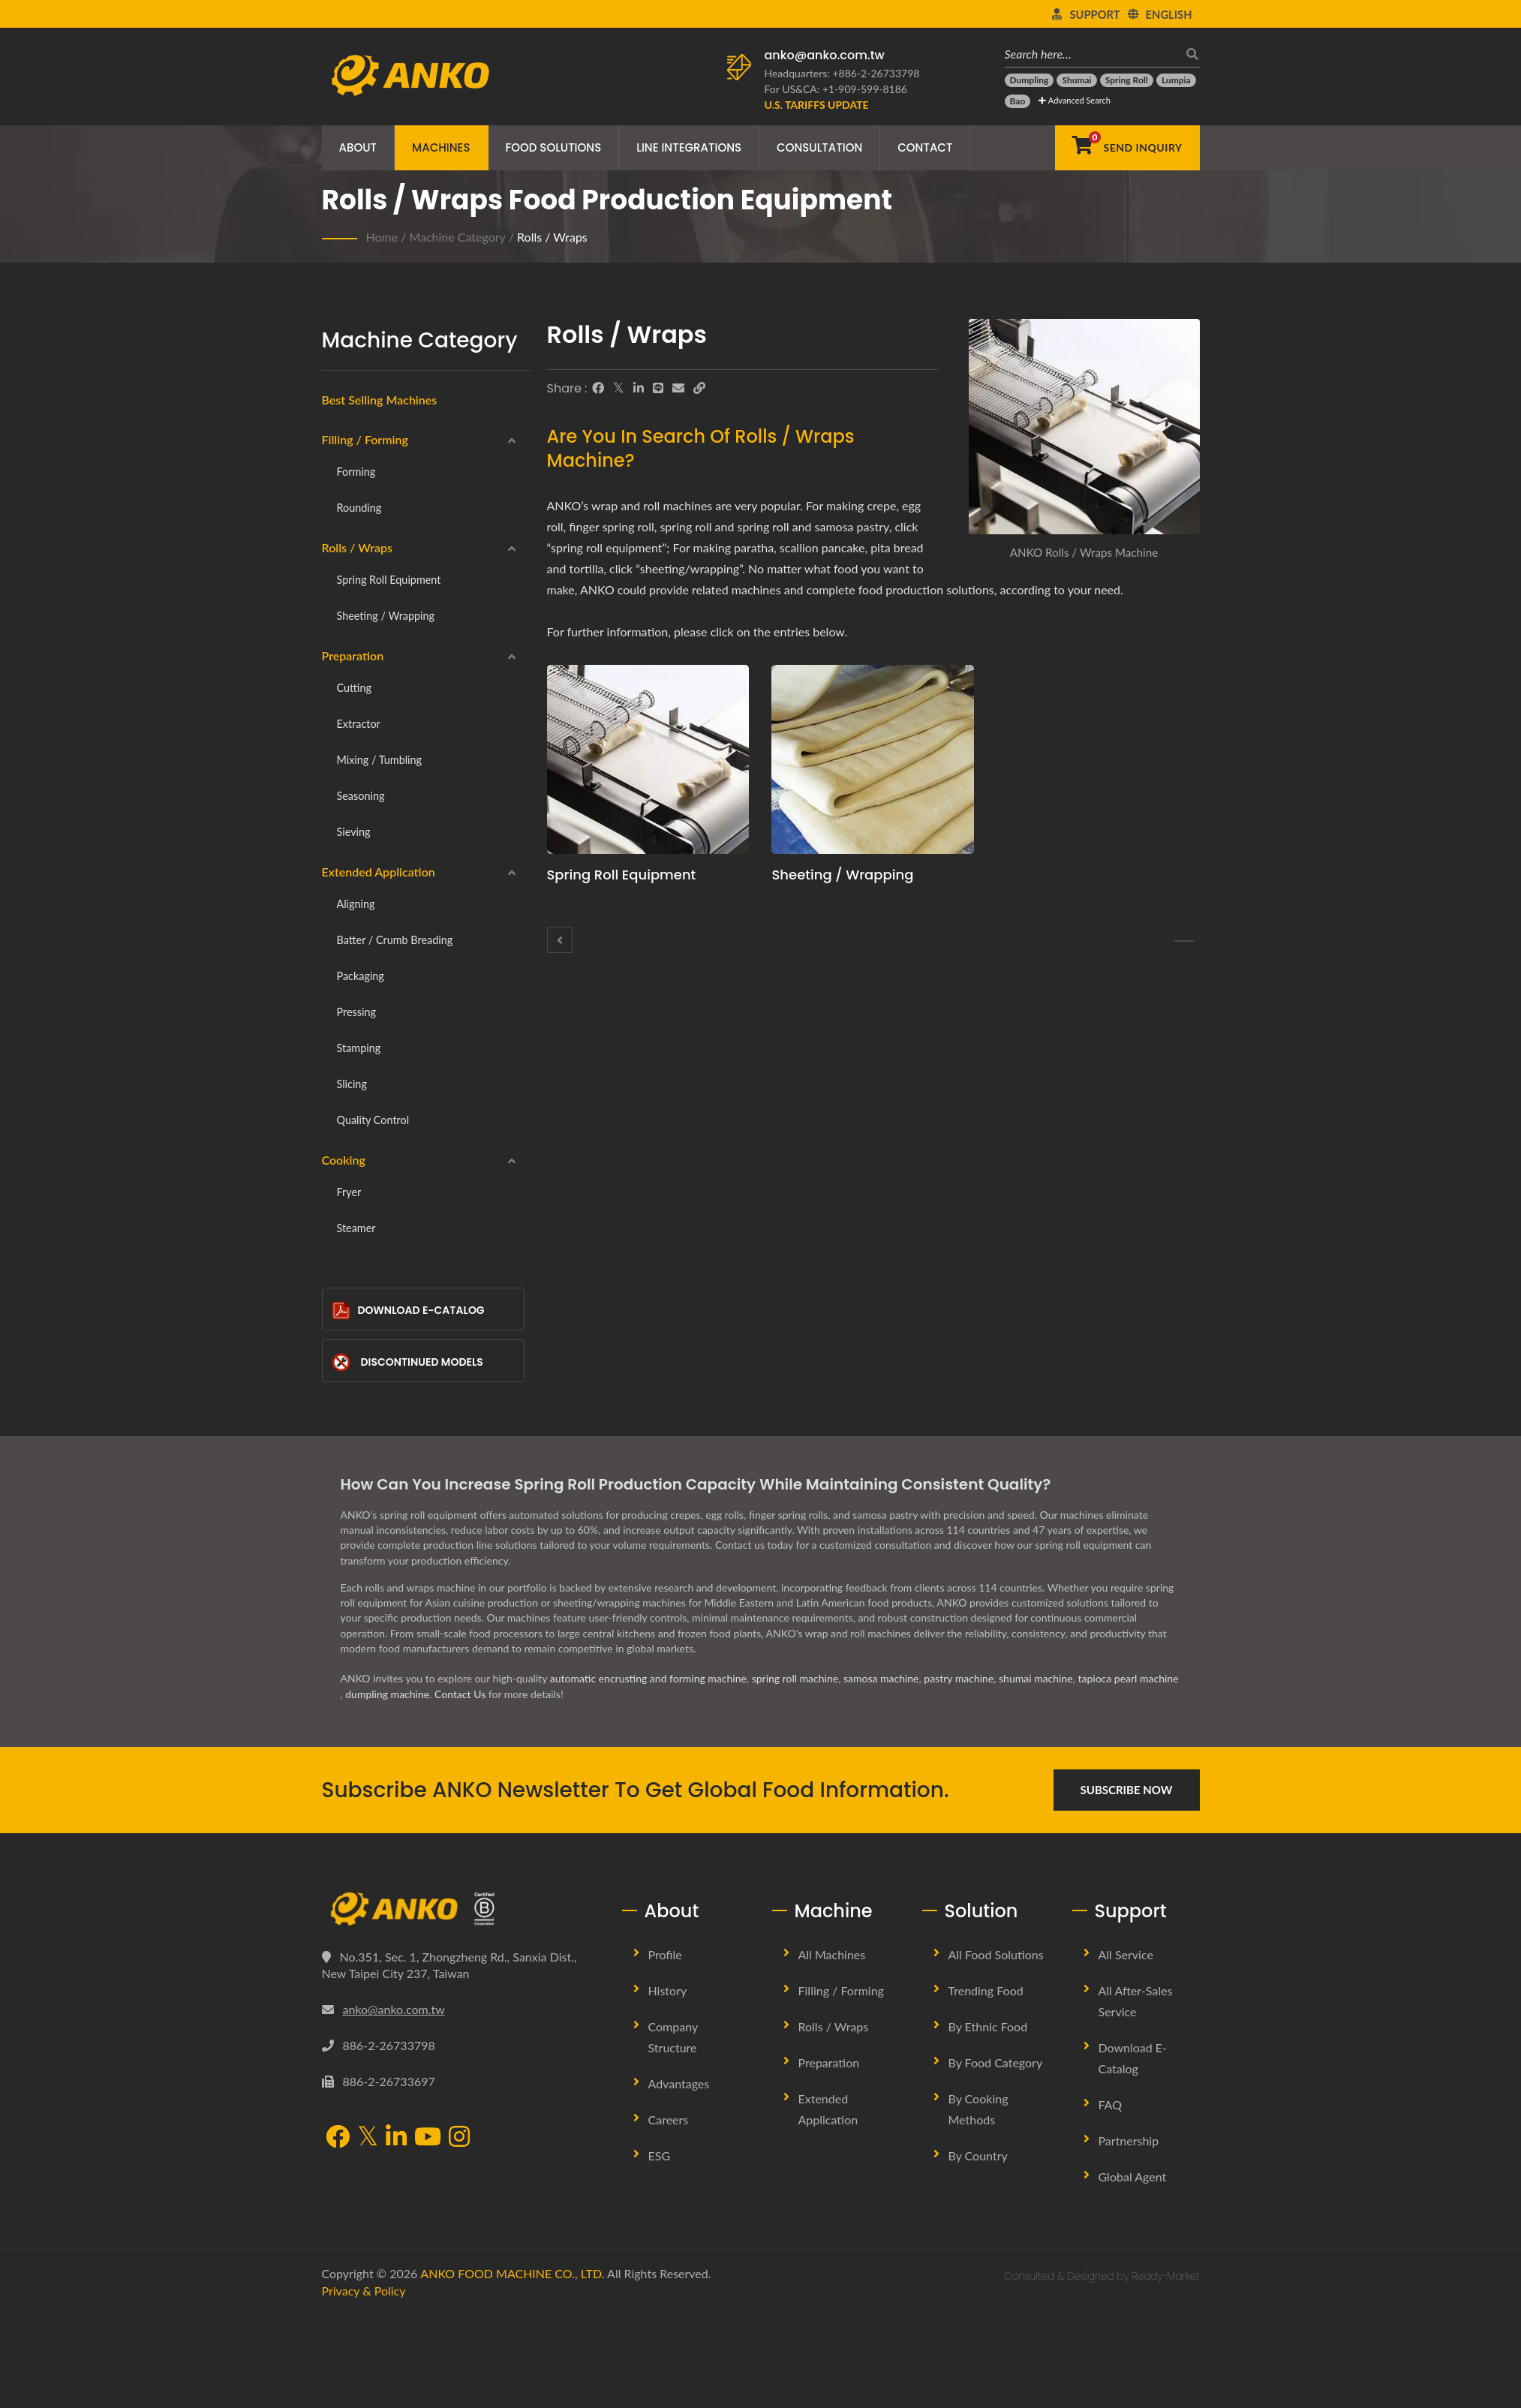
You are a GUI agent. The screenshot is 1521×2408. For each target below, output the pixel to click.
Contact (924, 147)
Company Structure (673, 2037)
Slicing (352, 1084)
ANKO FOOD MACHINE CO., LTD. (512, 2273)
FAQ (1110, 2104)
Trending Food (986, 1990)
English (1169, 14)
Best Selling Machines (379, 399)
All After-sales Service (1136, 2001)
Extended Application (378, 871)
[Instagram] (459, 2137)
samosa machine (881, 1678)
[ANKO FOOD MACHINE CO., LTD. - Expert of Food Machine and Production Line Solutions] (410, 71)
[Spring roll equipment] (1184, 941)
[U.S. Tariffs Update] (817, 105)
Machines (441, 147)
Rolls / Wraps (552, 237)
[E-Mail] (678, 387)
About (358, 147)
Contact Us (459, 1694)
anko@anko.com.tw (825, 55)
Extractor (358, 723)
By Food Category (995, 2062)
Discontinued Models (407, 1362)
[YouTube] (427, 2137)
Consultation (819, 147)
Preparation (353, 655)
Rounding (359, 507)
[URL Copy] (699, 387)
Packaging (360, 976)
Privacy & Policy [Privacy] (364, 2290)
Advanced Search (1074, 100)
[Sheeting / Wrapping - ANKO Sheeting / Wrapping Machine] (872, 759)
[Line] (658, 387)
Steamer (356, 1228)
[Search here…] (1091, 54)
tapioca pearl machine (1128, 1678)
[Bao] (1018, 101)
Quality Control (373, 1120)
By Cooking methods (978, 2109)
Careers (668, 2119)
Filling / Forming (365, 439)
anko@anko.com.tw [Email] (394, 2009)
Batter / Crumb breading (395, 939)
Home (382, 237)
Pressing (356, 1012)
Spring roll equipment (389, 579)
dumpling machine (387, 1694)
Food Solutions (554, 147)
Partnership (1129, 2140)
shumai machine (1036, 1678)
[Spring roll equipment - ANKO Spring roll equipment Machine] (648, 759)
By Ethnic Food (988, 2026)
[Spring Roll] (1126, 80)
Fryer (349, 1192)
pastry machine (958, 1678)
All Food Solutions (996, 1954)
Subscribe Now (1127, 1789)
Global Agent (1133, 2176)
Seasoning (361, 795)
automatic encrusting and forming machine (648, 1678)
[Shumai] (1076, 80)
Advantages (679, 2083)
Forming (356, 471)
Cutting (354, 687)
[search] (1188, 54)
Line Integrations (688, 147)
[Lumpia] (1176, 80)
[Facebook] (598, 387)
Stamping (359, 1048)
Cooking (343, 1160)
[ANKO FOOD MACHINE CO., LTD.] (461, 1909)
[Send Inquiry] (1127, 147)
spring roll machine (795, 1678)
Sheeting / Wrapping (386, 615)
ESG (659, 2155)
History (667, 1990)
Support (1094, 14)
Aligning (356, 903)
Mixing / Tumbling (379, 759)
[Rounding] (560, 940)
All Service (1126, 1954)
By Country (978, 2155)
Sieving (354, 831)
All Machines (832, 1954)
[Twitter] (619, 387)
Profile (665, 1954)
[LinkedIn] (638, 387)
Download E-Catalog (408, 1310)
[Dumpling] (1029, 80)
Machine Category (457, 237)
